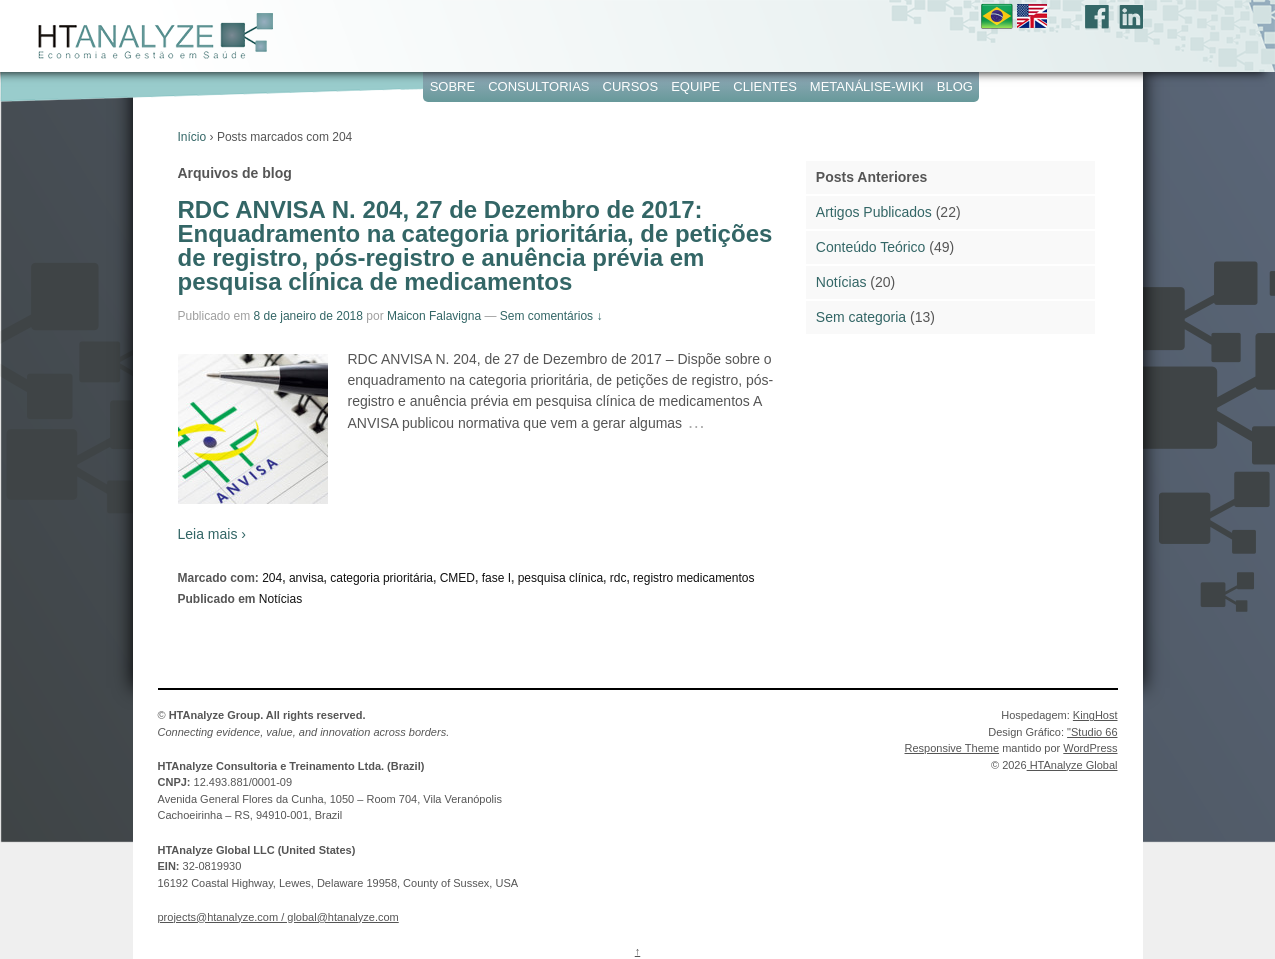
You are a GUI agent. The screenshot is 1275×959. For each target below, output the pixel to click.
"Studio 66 (1092, 732)
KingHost (1095, 715)
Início (192, 137)
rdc (618, 578)
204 (272, 578)
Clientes (765, 86)
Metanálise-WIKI (867, 86)
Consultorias (538, 86)
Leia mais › (212, 534)
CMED (457, 578)
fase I (496, 578)
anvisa (306, 578)
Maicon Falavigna (434, 316)
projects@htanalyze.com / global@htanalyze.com (278, 917)
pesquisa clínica (560, 578)
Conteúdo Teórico (870, 247)
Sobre (453, 86)
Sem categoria (861, 317)
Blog (955, 86)
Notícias (280, 599)
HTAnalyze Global (1072, 765)
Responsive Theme (952, 748)
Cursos (631, 86)
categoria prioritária (381, 578)
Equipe (695, 86)
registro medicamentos (693, 578)
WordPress (1090, 748)
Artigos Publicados (874, 212)
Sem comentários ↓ (551, 316)
